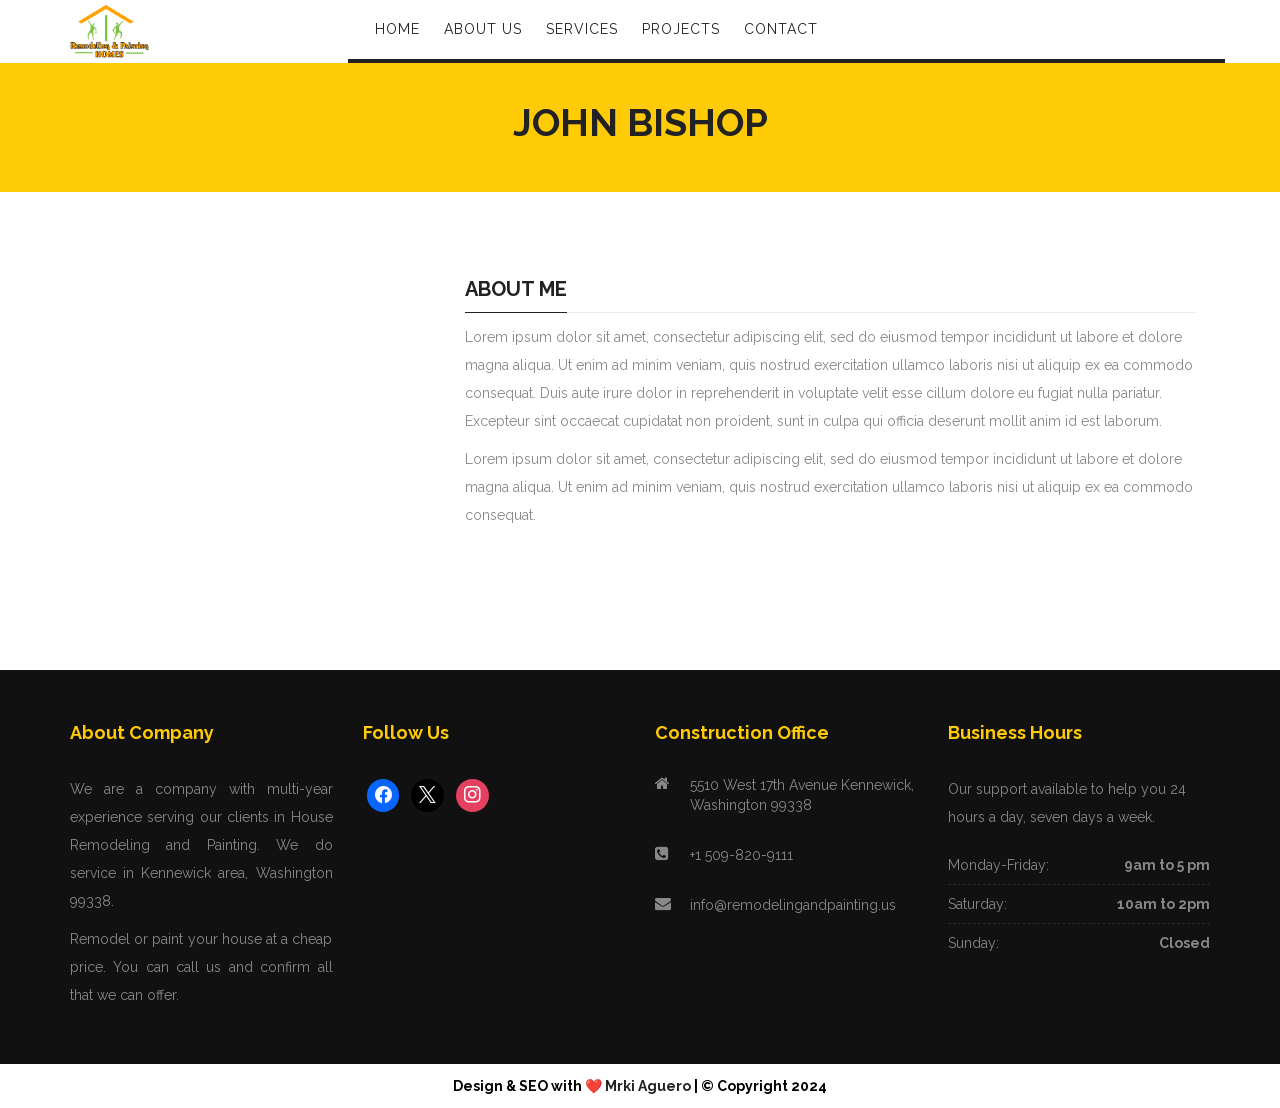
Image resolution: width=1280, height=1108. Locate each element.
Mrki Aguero (648, 1086)
